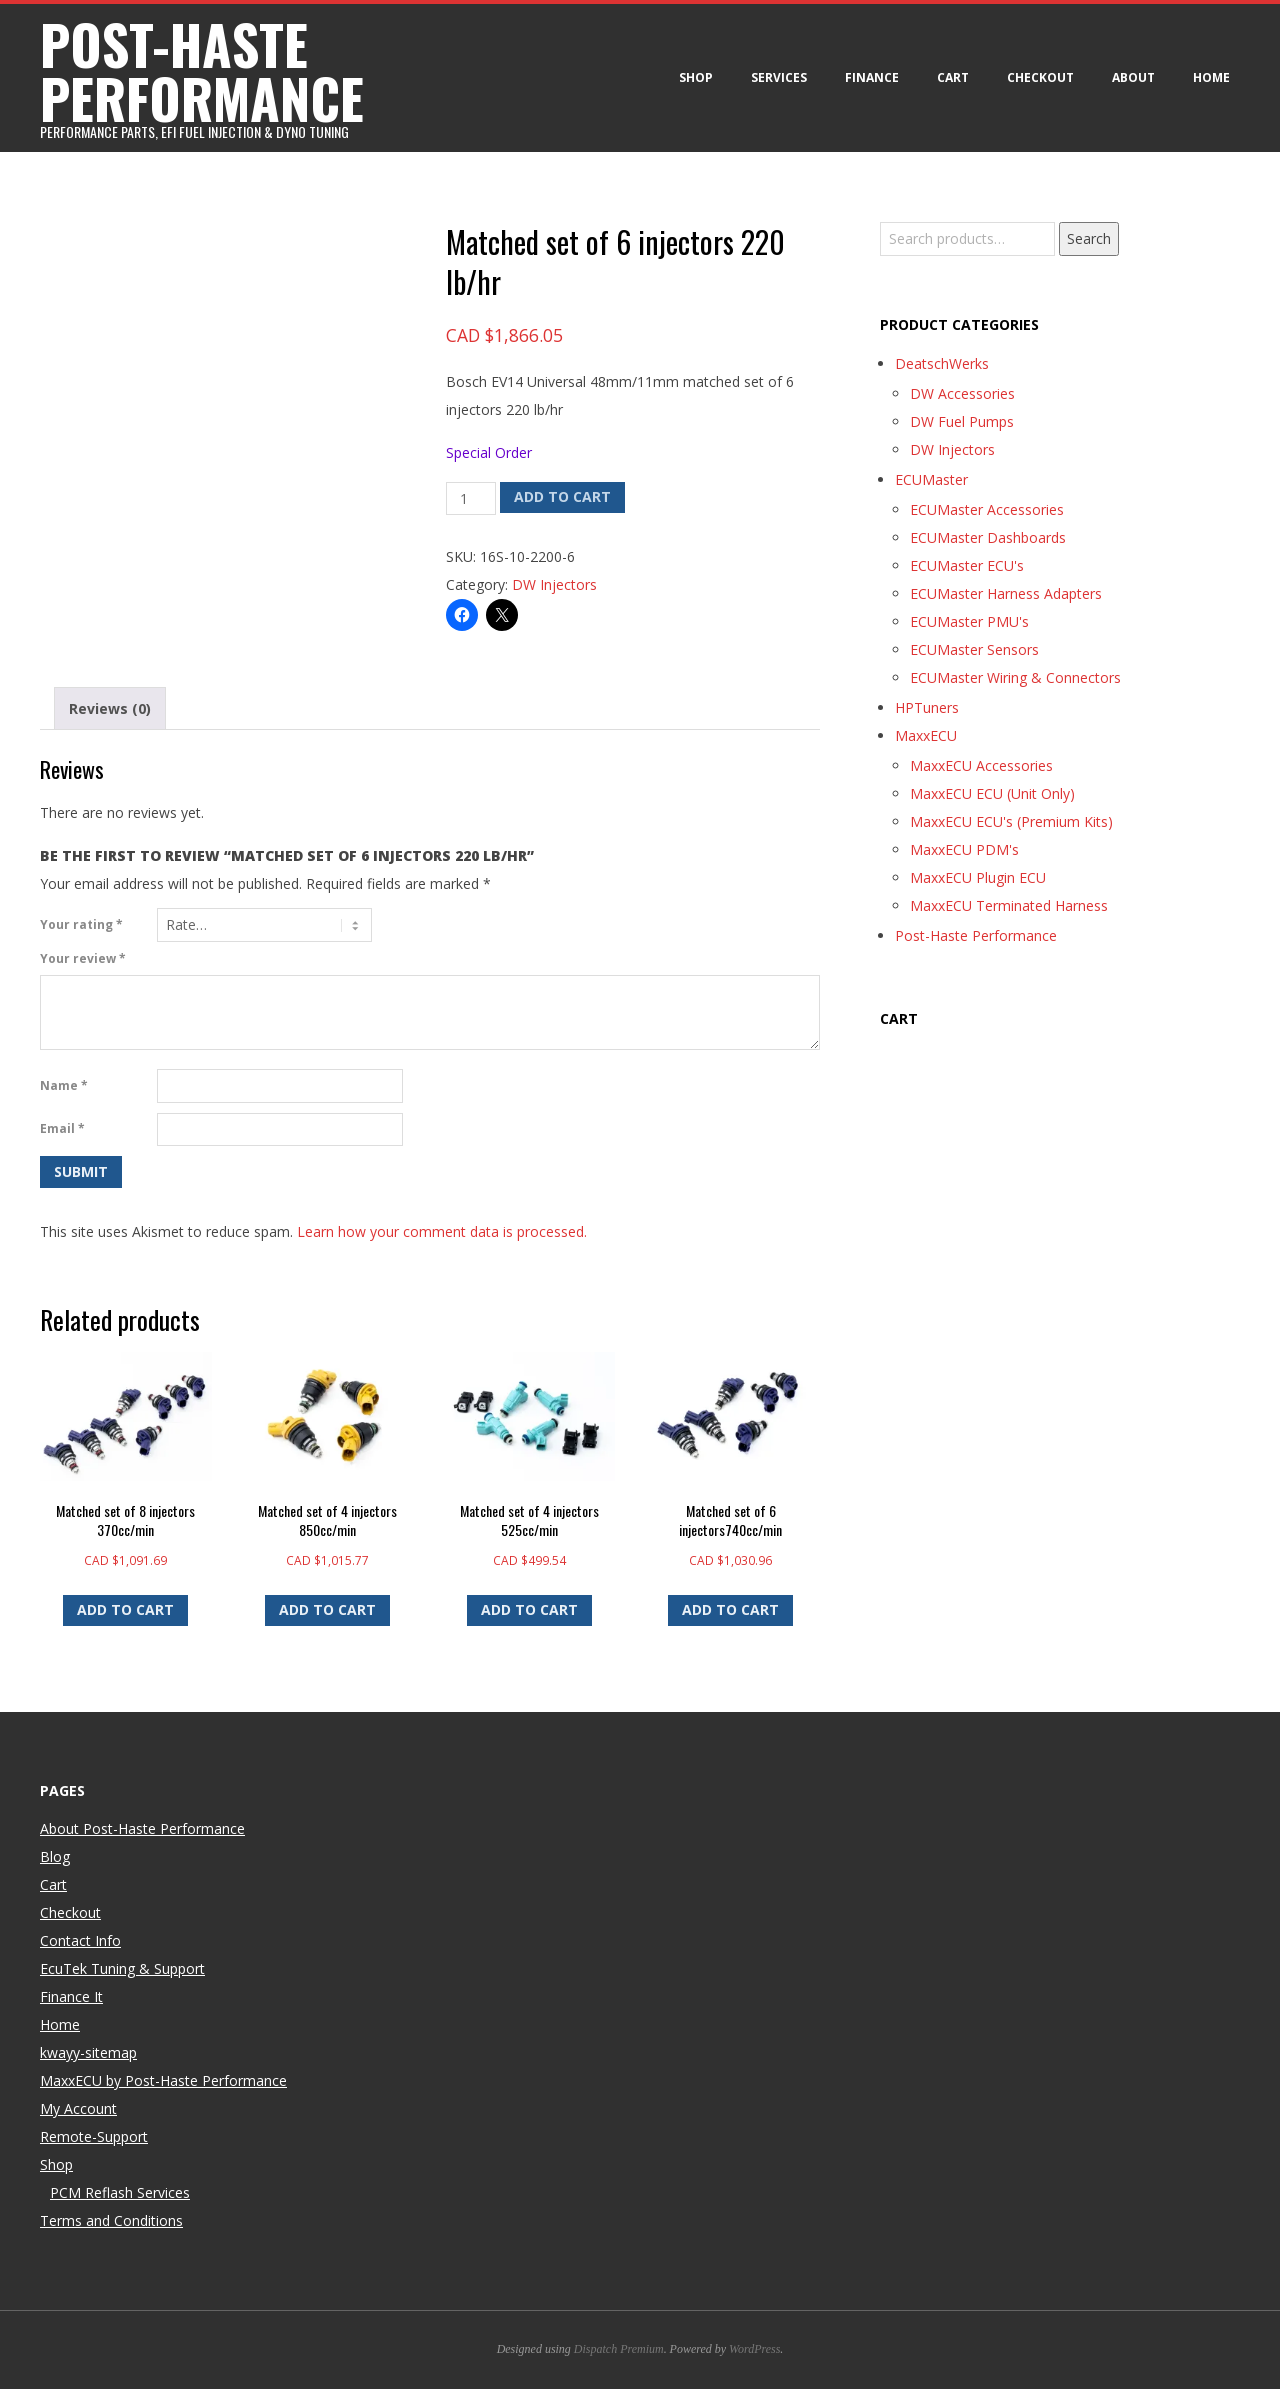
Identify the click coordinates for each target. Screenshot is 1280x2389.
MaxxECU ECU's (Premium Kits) (1011, 821)
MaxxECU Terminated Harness (1009, 905)
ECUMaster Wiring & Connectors (1015, 677)
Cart (953, 77)
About (1133, 77)
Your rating (81, 924)
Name (64, 1085)
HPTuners (927, 707)
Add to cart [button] (125, 1609)
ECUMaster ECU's (967, 565)
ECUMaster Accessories (987, 509)
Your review (83, 958)
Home (1211, 77)
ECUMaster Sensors (974, 649)
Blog (55, 1856)
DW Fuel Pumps (962, 421)
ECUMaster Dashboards (988, 537)
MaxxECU (926, 735)
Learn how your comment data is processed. (442, 1231)
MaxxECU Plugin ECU (978, 877)
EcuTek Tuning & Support (122, 1968)
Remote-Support (94, 2136)
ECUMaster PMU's (969, 621)
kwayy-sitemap (88, 2052)
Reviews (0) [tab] (110, 708)
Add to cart (562, 496)
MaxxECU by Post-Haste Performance (163, 2080)
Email (62, 1128)
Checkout (1040, 77)
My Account (78, 2108)
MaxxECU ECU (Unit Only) (992, 793)
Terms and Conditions (111, 2220)
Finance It (71, 1996)
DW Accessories (962, 393)
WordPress (754, 2349)
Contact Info (80, 1940)
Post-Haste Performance (976, 935)
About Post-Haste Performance (142, 1828)
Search (1089, 238)
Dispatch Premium (619, 2349)
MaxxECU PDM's (964, 849)
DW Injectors (554, 584)
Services (779, 77)
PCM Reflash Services (120, 2192)
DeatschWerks (942, 363)
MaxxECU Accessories (981, 765)
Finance (872, 77)
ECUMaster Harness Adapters (1006, 593)
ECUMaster (931, 479)
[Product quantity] (471, 499)
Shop (696, 77)
